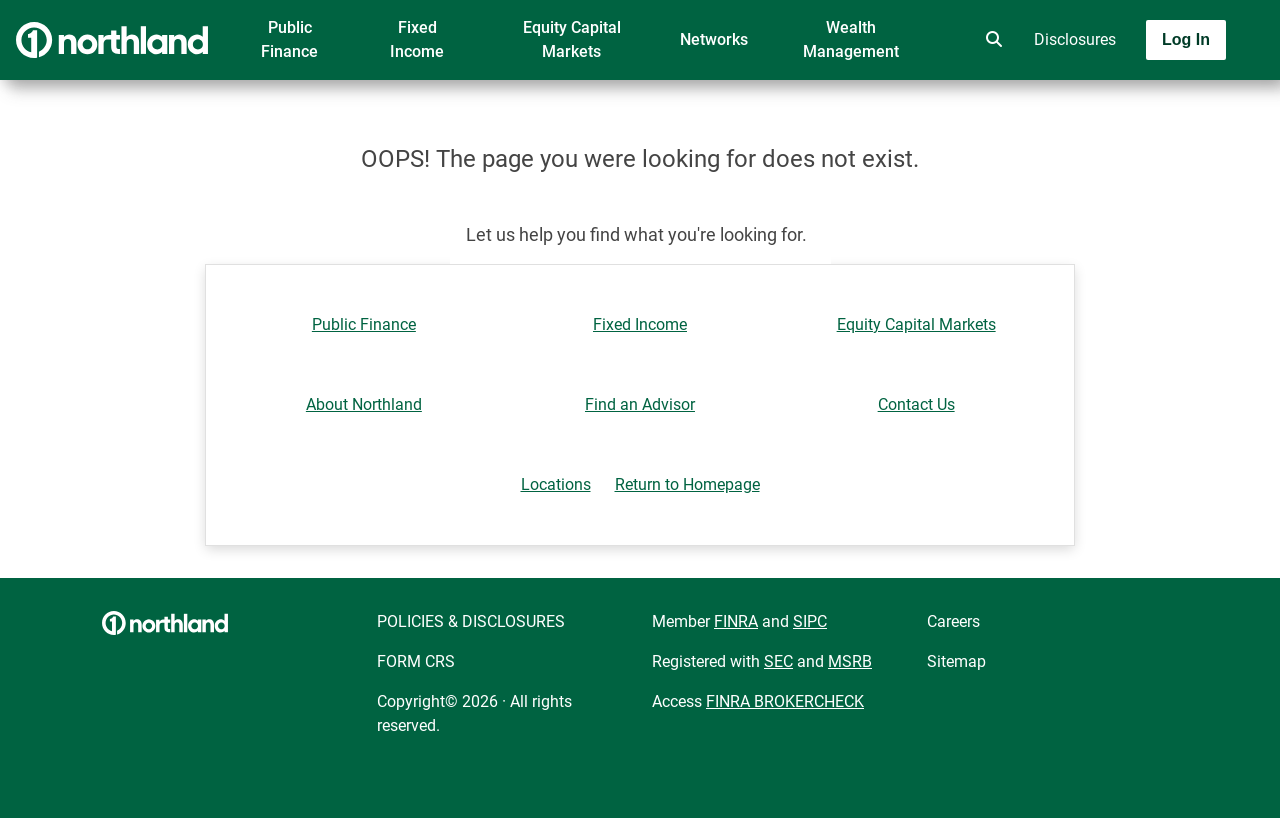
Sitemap (956, 661)
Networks (714, 39)
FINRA (736, 621)
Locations (556, 484)
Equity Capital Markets (572, 39)
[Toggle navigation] (1122, 97)
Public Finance (289, 39)
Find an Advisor (640, 404)
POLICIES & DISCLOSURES (471, 621)
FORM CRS (416, 661)
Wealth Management (851, 39)
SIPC (810, 621)
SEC (778, 661)
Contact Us (916, 404)
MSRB (850, 661)
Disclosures (1075, 39)
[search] (990, 40)
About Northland (364, 404)
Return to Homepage (687, 484)
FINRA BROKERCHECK (785, 701)
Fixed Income (417, 39)
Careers (953, 621)
